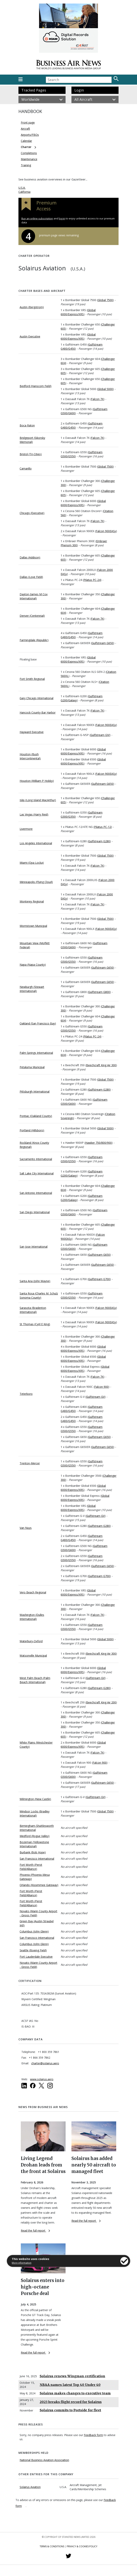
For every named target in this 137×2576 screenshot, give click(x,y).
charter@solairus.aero (45, 2063)
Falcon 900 (101, 1387)
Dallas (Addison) (30, 557)
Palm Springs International (36, 1053)
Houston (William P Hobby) (37, 781)
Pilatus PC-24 (92, 580)
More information (21, 2262)
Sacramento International (36, 1159)
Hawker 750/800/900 (98, 1143)
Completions (29, 153)
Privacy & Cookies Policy (82, 2546)
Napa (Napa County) (33, 964)
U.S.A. (22, 188)
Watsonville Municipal (33, 1655)
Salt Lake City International (37, 1173)
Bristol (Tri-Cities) (31, 454)
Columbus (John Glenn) (34, 1931)
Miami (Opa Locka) (32, 863)
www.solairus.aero (41, 2079)
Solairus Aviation (30, 2487)
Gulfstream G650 (102, 643)
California (24, 192)
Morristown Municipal (33, 926)
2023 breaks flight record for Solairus (71, 2402)
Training (26, 165)
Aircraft (25, 128)
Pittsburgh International (34, 1091)
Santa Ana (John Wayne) (35, 1281)
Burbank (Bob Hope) (33, 1852)
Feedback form (93, 2435)
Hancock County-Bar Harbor (38, 712)
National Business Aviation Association (44, 2460)
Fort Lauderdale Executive (36, 1956)
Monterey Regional (32, 901)
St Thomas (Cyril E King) (35, 1324)
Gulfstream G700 (99, 1279)
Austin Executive (30, 336)
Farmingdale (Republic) (34, 640)
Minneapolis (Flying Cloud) (36, 882)
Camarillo (26, 468)
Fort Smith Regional (32, 679)
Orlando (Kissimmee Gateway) (39, 1885)
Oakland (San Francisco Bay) (38, 1023)
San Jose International (33, 1246)
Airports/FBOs (30, 135)
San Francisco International (37, 1858)
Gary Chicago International (36, 698)
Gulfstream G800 (99, 992)
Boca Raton (27, 425)
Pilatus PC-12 (102, 827)
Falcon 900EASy (106, 531)
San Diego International (35, 1212)
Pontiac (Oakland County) (36, 1116)
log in (62, 218)
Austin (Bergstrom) (32, 307)
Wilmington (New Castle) (35, 1799)
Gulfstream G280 (99, 841)
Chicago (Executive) (32, 513)
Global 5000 (105, 389)
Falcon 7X (97, 399)
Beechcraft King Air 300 (101, 1065)
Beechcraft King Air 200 (101, 1702)
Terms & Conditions (52, 2546)
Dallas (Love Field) (31, 577)
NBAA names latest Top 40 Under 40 (70, 2385)
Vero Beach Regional (33, 1592)
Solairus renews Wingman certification (72, 2376)
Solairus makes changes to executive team (75, 2393)
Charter (26, 147)
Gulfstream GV (95, 1397)
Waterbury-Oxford (31, 1641)
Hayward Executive (32, 732)
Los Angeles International (36, 843)
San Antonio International (36, 1193)
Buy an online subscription (37, 218)
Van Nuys (26, 1528)
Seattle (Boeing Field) (33, 1950)
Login (79, 90)
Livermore (26, 829)
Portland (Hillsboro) (32, 1130)
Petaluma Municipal (32, 1067)
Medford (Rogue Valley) (34, 1836)
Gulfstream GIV (100, 735)
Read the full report (35, 2230)
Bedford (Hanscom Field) (35, 386)
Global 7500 (105, 300)
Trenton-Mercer (30, 1463)
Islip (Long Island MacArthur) (38, 800)
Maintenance (29, 159)
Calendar (26, 141)
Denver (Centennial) (32, 616)
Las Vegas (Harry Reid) (34, 814)
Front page (28, 122)
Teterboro (26, 1394)
